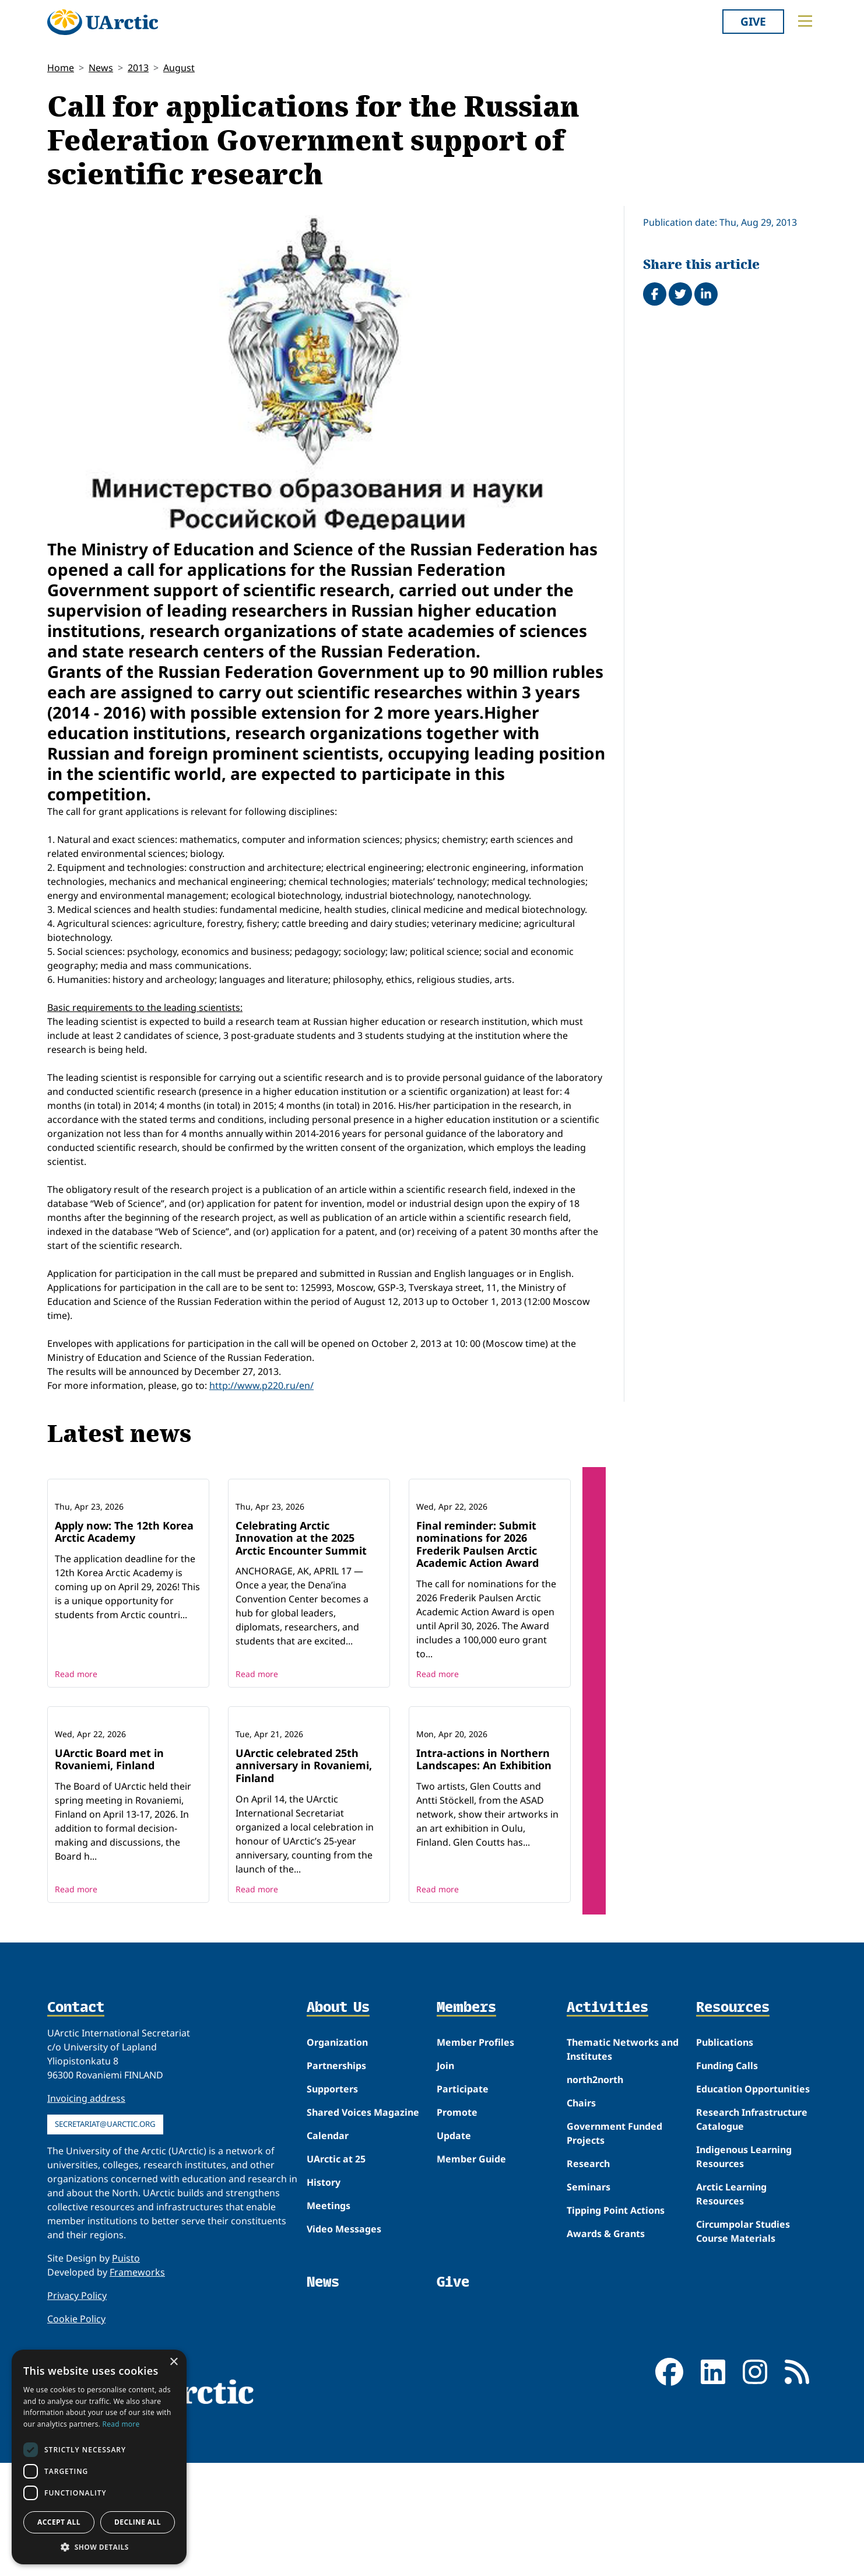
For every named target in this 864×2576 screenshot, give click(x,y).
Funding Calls (727, 2219)
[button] (99, 2547)
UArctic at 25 (336, 2312)
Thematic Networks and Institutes (623, 2202)
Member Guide (471, 2312)
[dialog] (99, 2457)
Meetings (328, 2359)
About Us (338, 2160)
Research (588, 2317)
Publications (724, 2195)
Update (454, 2289)
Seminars (588, 2340)
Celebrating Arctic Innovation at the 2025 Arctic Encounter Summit (301, 1614)
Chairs (581, 2256)
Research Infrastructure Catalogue (751, 2272)
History (323, 2335)
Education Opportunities (753, 2242)
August (179, 67)
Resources (733, 2160)
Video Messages (344, 2382)
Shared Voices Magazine (363, 2265)
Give (753, 21)
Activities (607, 2160)
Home (60, 67)
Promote (457, 2265)
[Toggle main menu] (805, 21)
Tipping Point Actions (616, 2363)
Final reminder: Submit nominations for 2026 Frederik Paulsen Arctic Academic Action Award (477, 1621)
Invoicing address (86, 2251)
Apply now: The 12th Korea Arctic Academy (124, 1608)
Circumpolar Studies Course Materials (743, 2384)
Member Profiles (475, 2195)
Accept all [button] (58, 2522)
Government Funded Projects (614, 2286)
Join (445, 2219)
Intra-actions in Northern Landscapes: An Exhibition (484, 1912)
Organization (337, 2195)
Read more (76, 1750)
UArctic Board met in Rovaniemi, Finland (109, 1912)
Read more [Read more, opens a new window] (121, 2424)
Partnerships (336, 2219)
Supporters (332, 2242)
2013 (138, 67)
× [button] (173, 2362)
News (101, 67)
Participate (463, 2242)
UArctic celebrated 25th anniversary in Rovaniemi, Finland (304, 1918)
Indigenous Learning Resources (744, 2310)
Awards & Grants (606, 2387)
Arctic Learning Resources (731, 2347)
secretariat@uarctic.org (105, 2277)
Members (466, 2160)
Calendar (328, 2289)
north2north (595, 2233)
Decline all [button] (137, 2522)
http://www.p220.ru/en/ (261, 1385)
